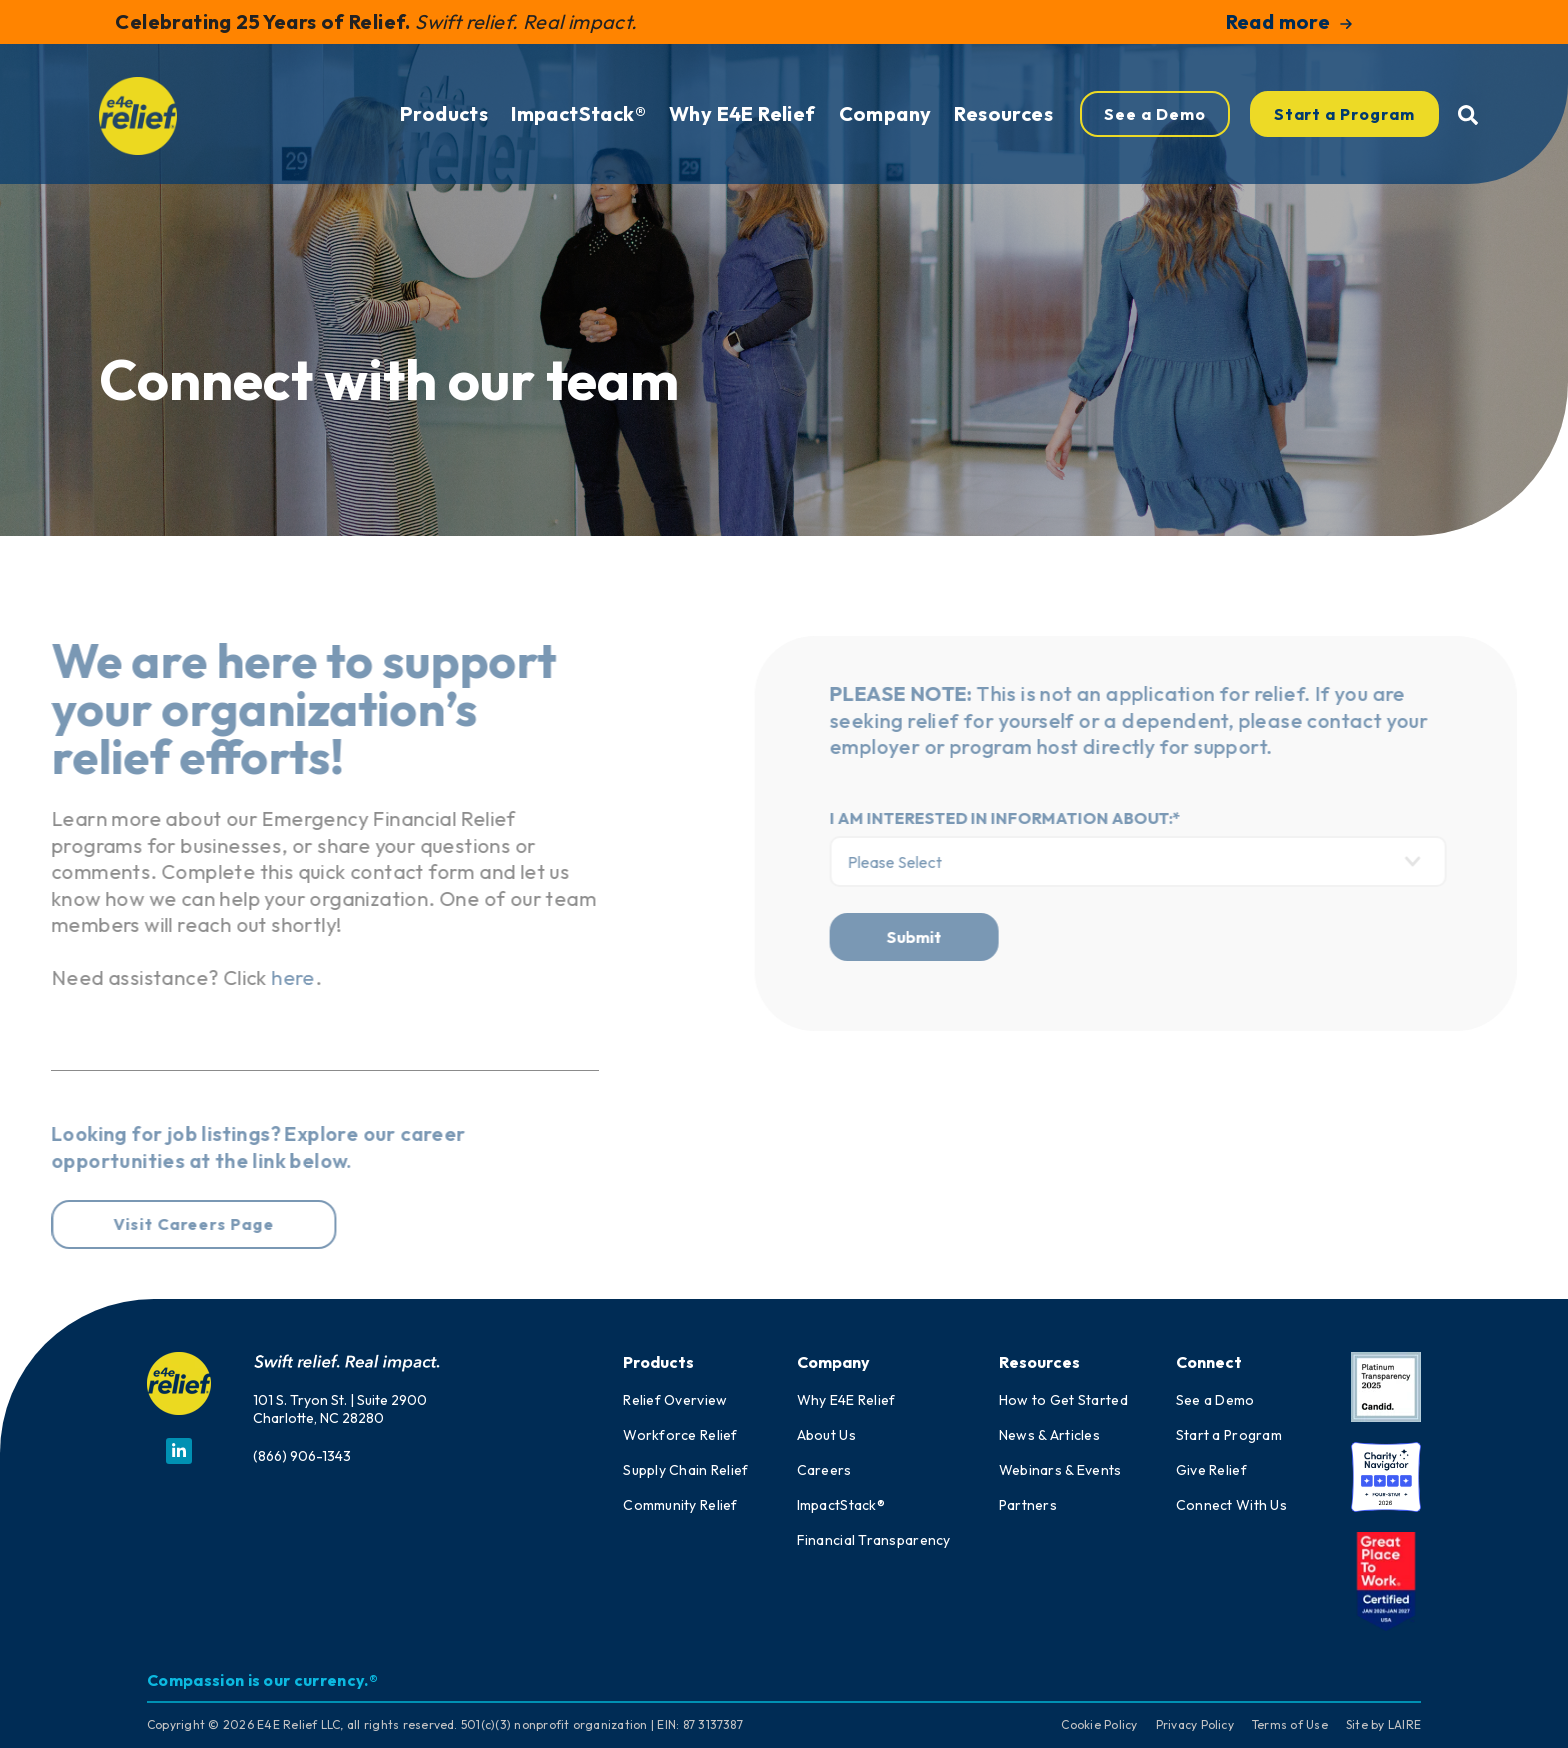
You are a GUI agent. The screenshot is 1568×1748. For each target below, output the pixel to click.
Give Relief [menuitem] (1211, 1470)
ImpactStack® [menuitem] (578, 129)
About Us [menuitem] (826, 1435)
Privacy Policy (1195, 1724)
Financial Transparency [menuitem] (874, 1540)
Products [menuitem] (444, 129)
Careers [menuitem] (824, 1470)
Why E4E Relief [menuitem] (742, 129)
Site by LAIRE (1383, 1724)
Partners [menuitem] (1028, 1505)
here (244, 977)
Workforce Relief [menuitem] (680, 1435)
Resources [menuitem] (1003, 129)
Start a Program (1344, 130)
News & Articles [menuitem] (1049, 1435)
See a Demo (1155, 130)
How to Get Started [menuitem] (1063, 1400)
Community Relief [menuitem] (680, 1505)
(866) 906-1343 (302, 1456)
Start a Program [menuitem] (1229, 1435)
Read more (1289, 21)
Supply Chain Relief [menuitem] (685, 1470)
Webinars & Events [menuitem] (1060, 1470)
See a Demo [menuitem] (1215, 1400)
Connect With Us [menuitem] (1231, 1505)
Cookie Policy (1099, 1724)
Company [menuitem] (885, 129)
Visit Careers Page (143, 1224)
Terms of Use (1290, 1724)
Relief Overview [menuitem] (675, 1400)
